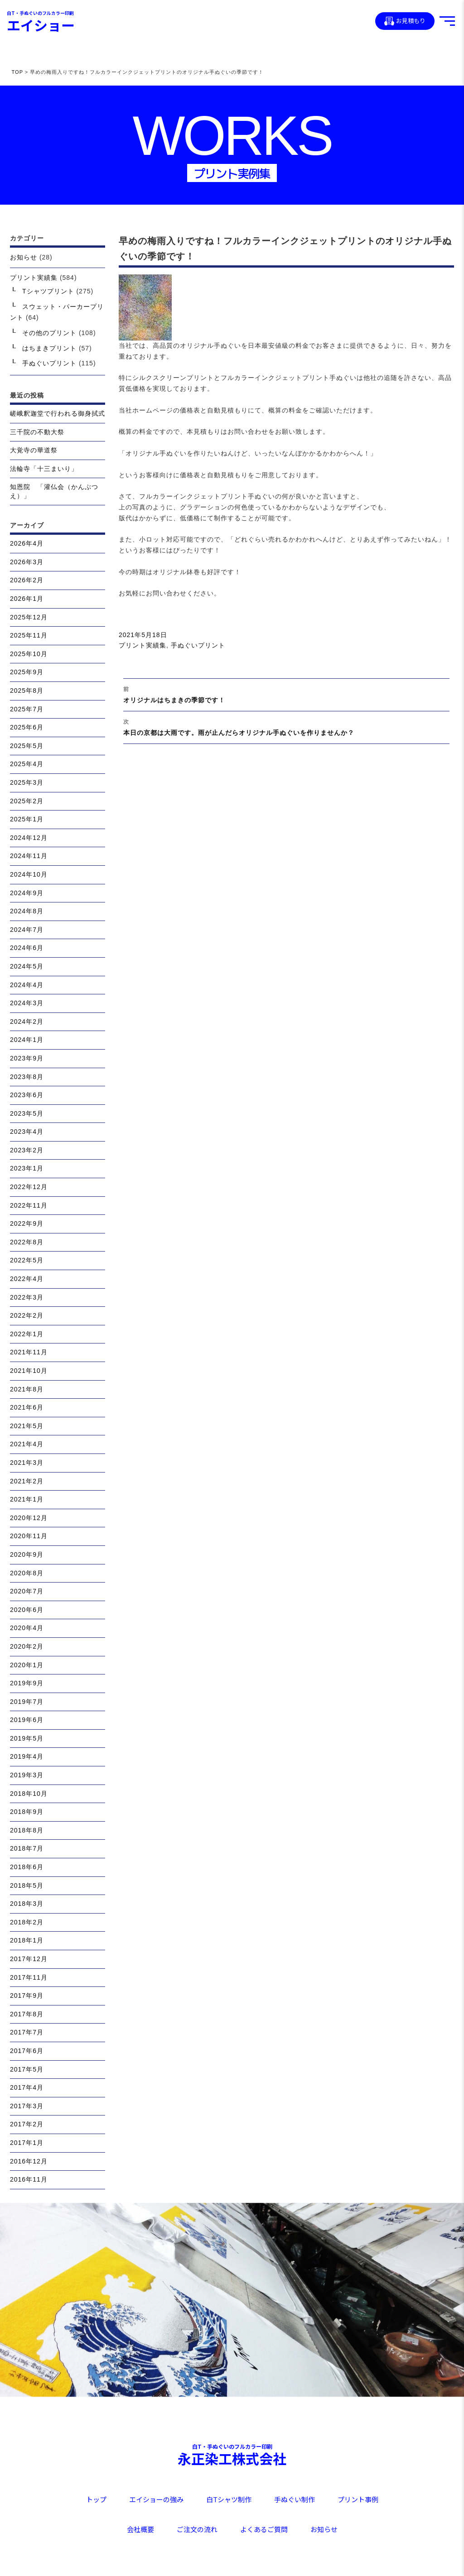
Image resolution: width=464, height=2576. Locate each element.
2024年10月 (29, 874)
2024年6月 (27, 947)
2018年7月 (27, 1848)
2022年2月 (27, 1315)
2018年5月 (27, 1885)
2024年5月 (27, 966)
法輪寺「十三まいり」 (44, 468)
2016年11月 (29, 2179)
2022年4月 (27, 1278)
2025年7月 (27, 709)
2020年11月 (29, 1536)
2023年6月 (27, 1095)
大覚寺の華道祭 (34, 450)
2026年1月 (27, 598)
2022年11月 (29, 1205)
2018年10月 (29, 1793)
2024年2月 (27, 1021)
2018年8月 (27, 1830)
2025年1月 (27, 819)
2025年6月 (27, 727)
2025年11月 (29, 635)
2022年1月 (27, 1334)
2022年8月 (27, 1242)
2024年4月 (27, 984)
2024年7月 (27, 929)
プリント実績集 (142, 645)
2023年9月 (27, 1058)
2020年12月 (29, 1517)
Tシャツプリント (48, 291)
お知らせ (23, 257)
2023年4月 (27, 1131)
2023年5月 (27, 1113)
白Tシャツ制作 (228, 2499)
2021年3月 (27, 1462)
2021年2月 (27, 1481)
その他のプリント (49, 332)
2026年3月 (27, 562)
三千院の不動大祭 (37, 432)
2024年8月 (27, 911)
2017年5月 (27, 2069)
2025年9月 (27, 672)
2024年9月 (27, 893)
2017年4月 (27, 2087)
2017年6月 (27, 2050)
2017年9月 (27, 1995)
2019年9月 (27, 1683)
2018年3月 (27, 1903)
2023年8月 (27, 1076)
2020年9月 (27, 1554)
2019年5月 (27, 1738)
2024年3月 (27, 1003)
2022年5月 (27, 1260)
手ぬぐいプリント (198, 645)
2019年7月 (27, 1701)
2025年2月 (27, 801)
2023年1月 (27, 1168)
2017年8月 (27, 2014)
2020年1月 (27, 1665)
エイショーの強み (156, 2499)
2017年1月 (27, 2142)
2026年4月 (27, 543)
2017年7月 (27, 2032)
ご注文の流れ (197, 2529)
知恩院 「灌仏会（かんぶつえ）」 (54, 491)
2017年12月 (29, 1958)
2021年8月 (27, 1389)
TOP (17, 72)
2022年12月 (29, 1186)
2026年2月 (27, 580)
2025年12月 (29, 617)
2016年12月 (29, 2161)
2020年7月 (27, 1591)
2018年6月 (27, 1867)
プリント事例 (358, 2499)
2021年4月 (27, 1444)
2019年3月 (27, 1775)
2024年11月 (29, 855)
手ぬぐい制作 (294, 2499)
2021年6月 (27, 1407)
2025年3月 (27, 782)
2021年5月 (27, 1426)
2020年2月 (27, 1646)
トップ (96, 2499)
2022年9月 (27, 1223)
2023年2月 (27, 1150)
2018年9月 (27, 1811)
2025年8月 (27, 690)
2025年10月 (29, 653)
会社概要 (140, 2529)
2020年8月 (27, 1573)
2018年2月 (27, 1922)
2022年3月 (27, 1297)
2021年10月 (29, 1370)
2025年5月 (27, 745)
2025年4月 (27, 764)
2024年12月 (29, 837)
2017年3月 (27, 2106)
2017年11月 (29, 1977)
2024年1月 (27, 1039)
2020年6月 (27, 1609)
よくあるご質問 (264, 2529)
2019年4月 (27, 1756)
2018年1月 (27, 1940)
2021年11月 (29, 1352)
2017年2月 (27, 2124)
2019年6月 (27, 1719)
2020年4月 (27, 1627)
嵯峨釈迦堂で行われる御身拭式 (57, 413)
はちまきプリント (49, 348)
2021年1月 (27, 1499)
